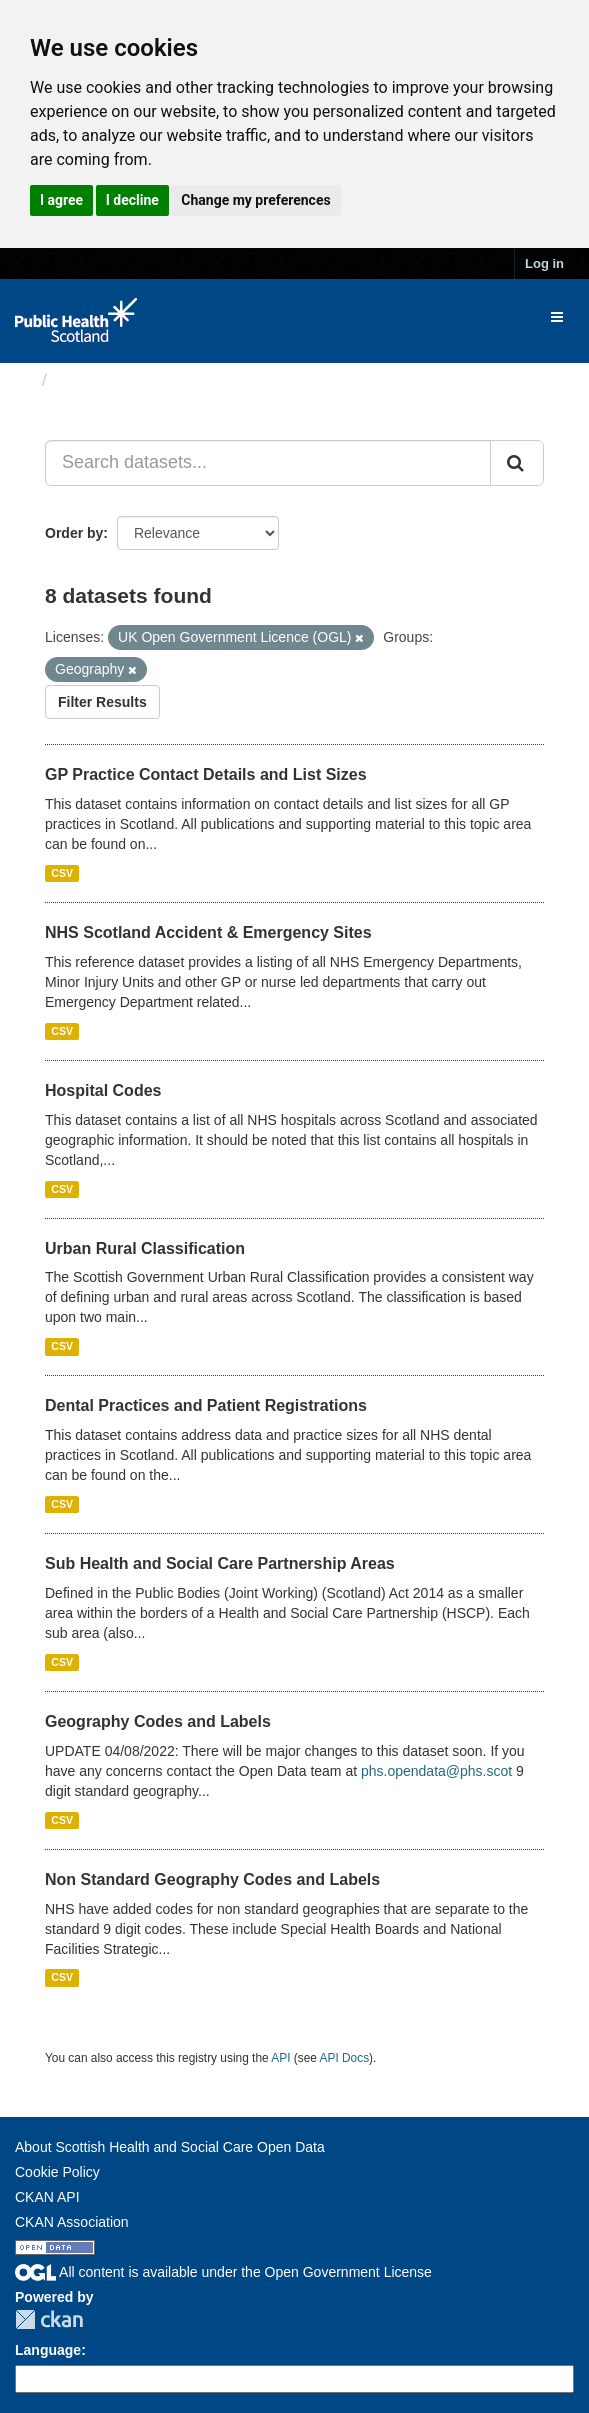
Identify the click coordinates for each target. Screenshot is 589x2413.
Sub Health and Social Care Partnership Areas (220, 1563)
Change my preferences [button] (255, 200)
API (280, 2058)
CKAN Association (72, 2222)
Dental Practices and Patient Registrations (206, 1405)
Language (48, 2350)
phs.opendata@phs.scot (436, 1771)
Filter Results (102, 702)
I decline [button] (132, 200)
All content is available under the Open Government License (223, 2272)
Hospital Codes (103, 1090)
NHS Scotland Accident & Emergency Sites (208, 932)
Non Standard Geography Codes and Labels (212, 1879)
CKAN (49, 2319)
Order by (74, 533)
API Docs (345, 2058)
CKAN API (47, 2197)
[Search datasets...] (268, 463)
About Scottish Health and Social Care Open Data (170, 2147)
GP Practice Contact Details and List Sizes (206, 774)
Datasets (94, 380)
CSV (62, 873)
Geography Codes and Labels (158, 1721)
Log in (544, 263)
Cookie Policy (57, 2172)
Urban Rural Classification (145, 1248)
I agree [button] (61, 200)
